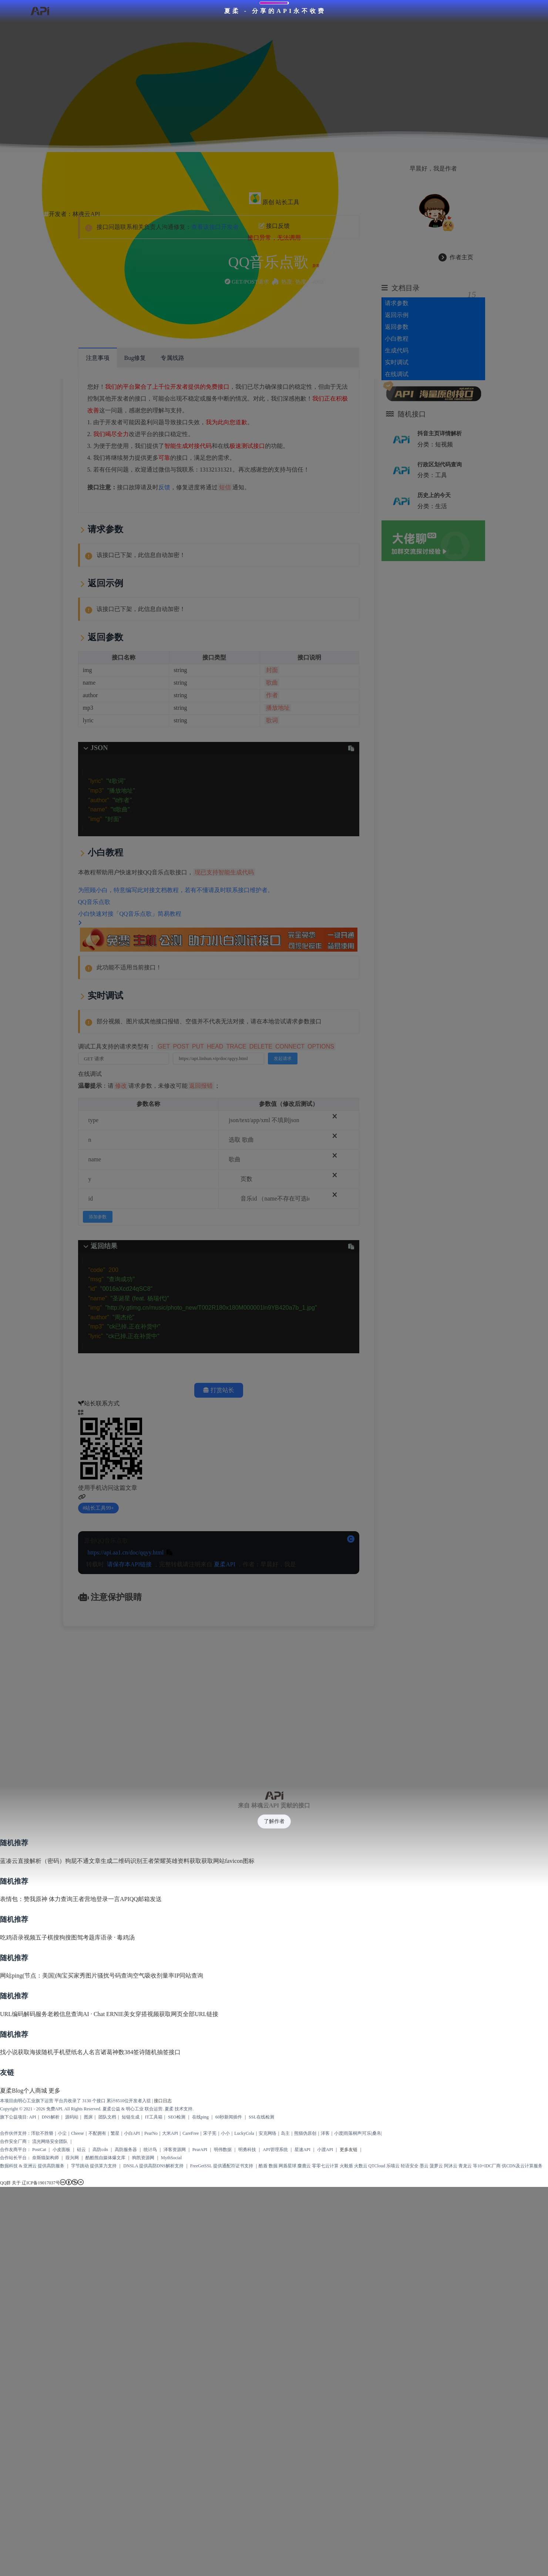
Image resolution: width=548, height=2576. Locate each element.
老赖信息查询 (65, 2009)
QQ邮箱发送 (146, 1894)
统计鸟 (150, 2144)
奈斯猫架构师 (45, 2152)
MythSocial (171, 2152)
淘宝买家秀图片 (76, 1971)
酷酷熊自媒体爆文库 (105, 2152)
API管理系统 (275, 2144)
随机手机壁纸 (59, 2047)
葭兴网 (72, 2152)
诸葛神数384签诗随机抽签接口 (141, 2047)
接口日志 (163, 2096)
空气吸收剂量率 (153, 1971)
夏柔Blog (11, 2086)
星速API (302, 2144)
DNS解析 (51, 2112)
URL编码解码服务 (23, 2009)
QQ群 (5, 2178)
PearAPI (200, 2144)
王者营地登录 (90, 1894)
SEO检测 (176, 2112)
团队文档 (107, 2112)
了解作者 (274, 1817)
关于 (16, 2178)
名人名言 (89, 2047)
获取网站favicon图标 (228, 1856)
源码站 (71, 2112)
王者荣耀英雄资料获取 (171, 1856)
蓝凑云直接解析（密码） (32, 1856)
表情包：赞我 (18, 1894)
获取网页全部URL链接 (188, 2009)
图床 (88, 2112)
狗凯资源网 (143, 2152)
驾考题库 (89, 1933)
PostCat (39, 2144)
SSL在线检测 (261, 2112)
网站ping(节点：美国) (28, 1971)
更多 (54, 2086)
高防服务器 (126, 2144)
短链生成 (130, 2112)
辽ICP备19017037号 (41, 2178)
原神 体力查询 (54, 1894)
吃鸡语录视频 (18, 1933)
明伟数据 (223, 2144)
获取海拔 (29, 2047)
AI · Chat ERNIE (103, 2009)
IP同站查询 (188, 1971)
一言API (119, 1894)
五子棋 (44, 1933)
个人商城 (35, 2086)
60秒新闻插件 (228, 2112)
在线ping (200, 2112)
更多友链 (348, 2144)
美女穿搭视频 (141, 2009)
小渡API (325, 2144)
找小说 (9, 2047)
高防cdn (100, 2144)
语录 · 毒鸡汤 (118, 1933)
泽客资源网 (175, 2144)
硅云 (81, 2144)
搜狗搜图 (65, 1933)
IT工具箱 (153, 2112)
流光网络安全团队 (50, 2136)
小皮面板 (61, 2144)
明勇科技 (247, 2144)
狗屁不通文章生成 (88, 1856)
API (32, 2112)
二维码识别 (127, 1856)
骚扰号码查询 (115, 1971)
